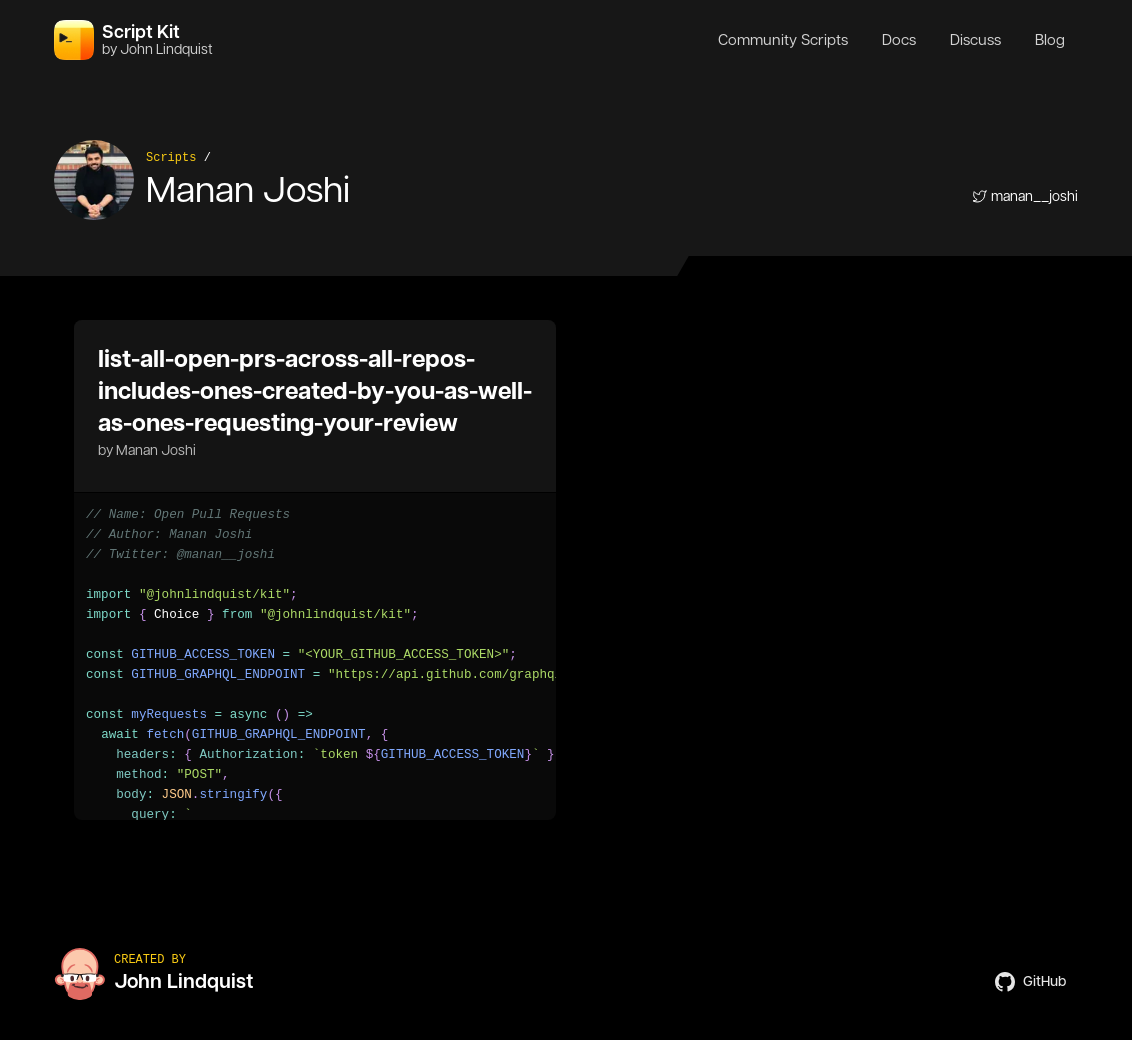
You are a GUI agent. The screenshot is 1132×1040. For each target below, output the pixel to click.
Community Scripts (783, 40)
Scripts (171, 158)
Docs (899, 40)
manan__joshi (1025, 196)
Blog (1050, 40)
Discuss (975, 40)
